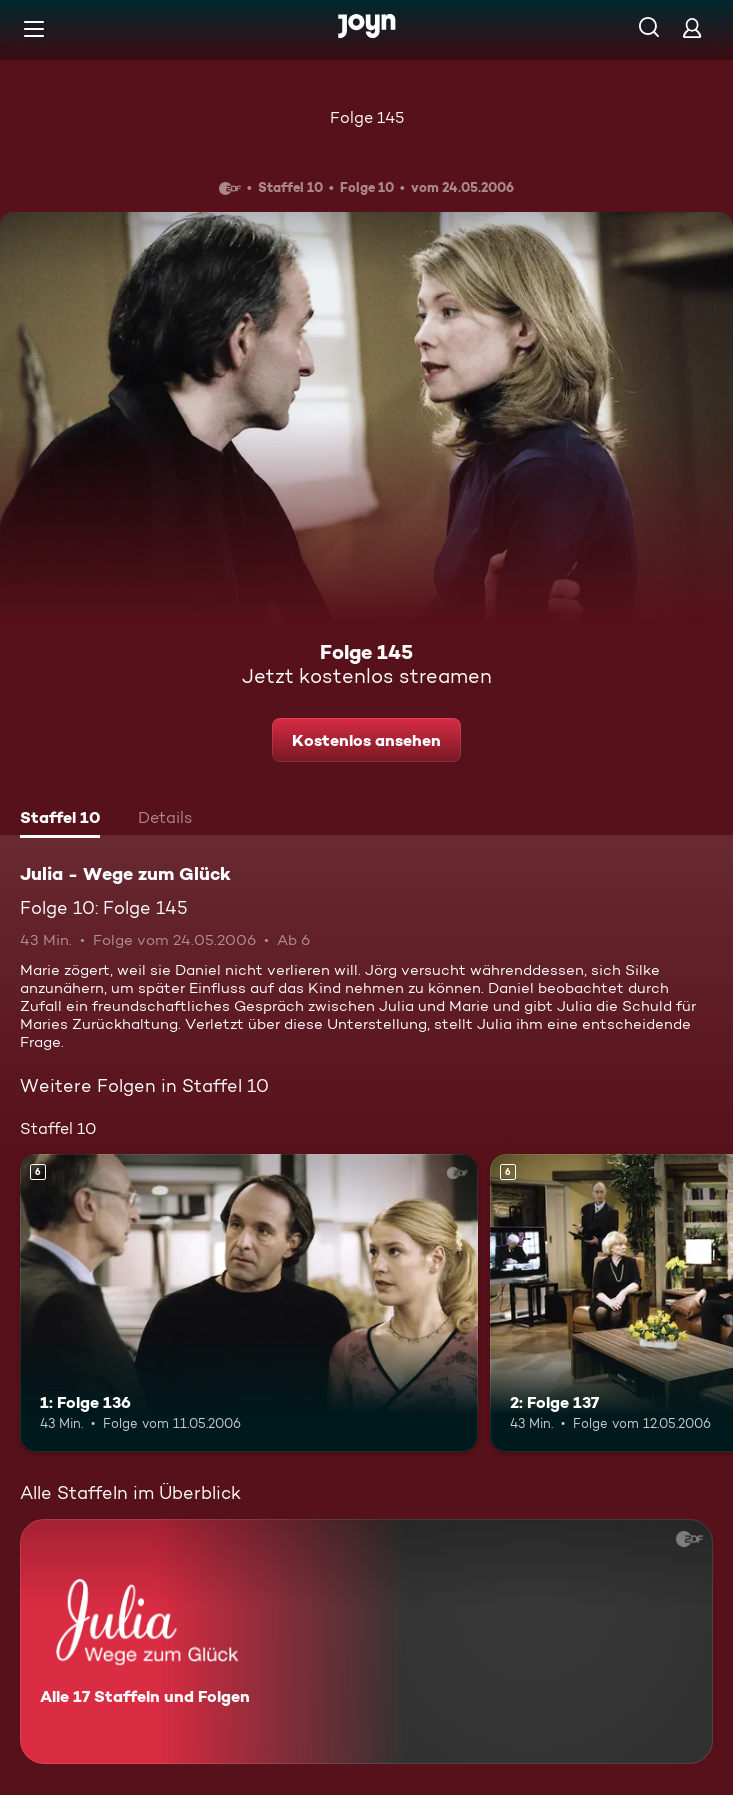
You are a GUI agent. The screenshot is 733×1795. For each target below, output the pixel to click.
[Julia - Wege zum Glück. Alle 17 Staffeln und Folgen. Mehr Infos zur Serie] (366, 1641)
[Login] (692, 27)
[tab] (60, 820)
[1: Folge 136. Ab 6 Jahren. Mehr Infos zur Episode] (249, 1303)
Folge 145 (367, 117)
